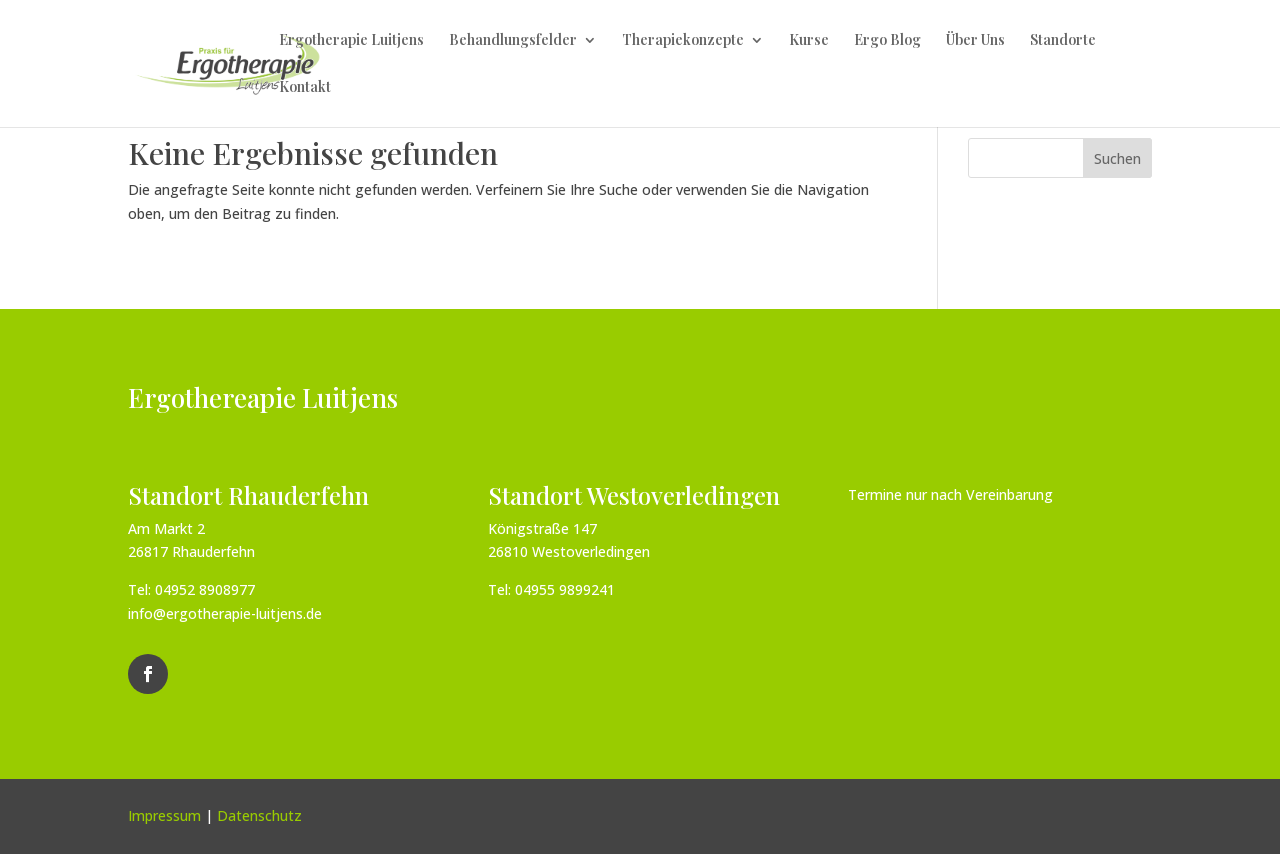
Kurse (809, 41)
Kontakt (305, 88)
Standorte (1063, 41)
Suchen (1117, 158)
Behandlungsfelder (513, 41)
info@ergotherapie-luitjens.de (225, 613)
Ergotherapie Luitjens (351, 41)
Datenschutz (259, 815)
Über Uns (975, 41)
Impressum (164, 815)
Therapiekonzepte (683, 41)
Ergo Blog (887, 41)
